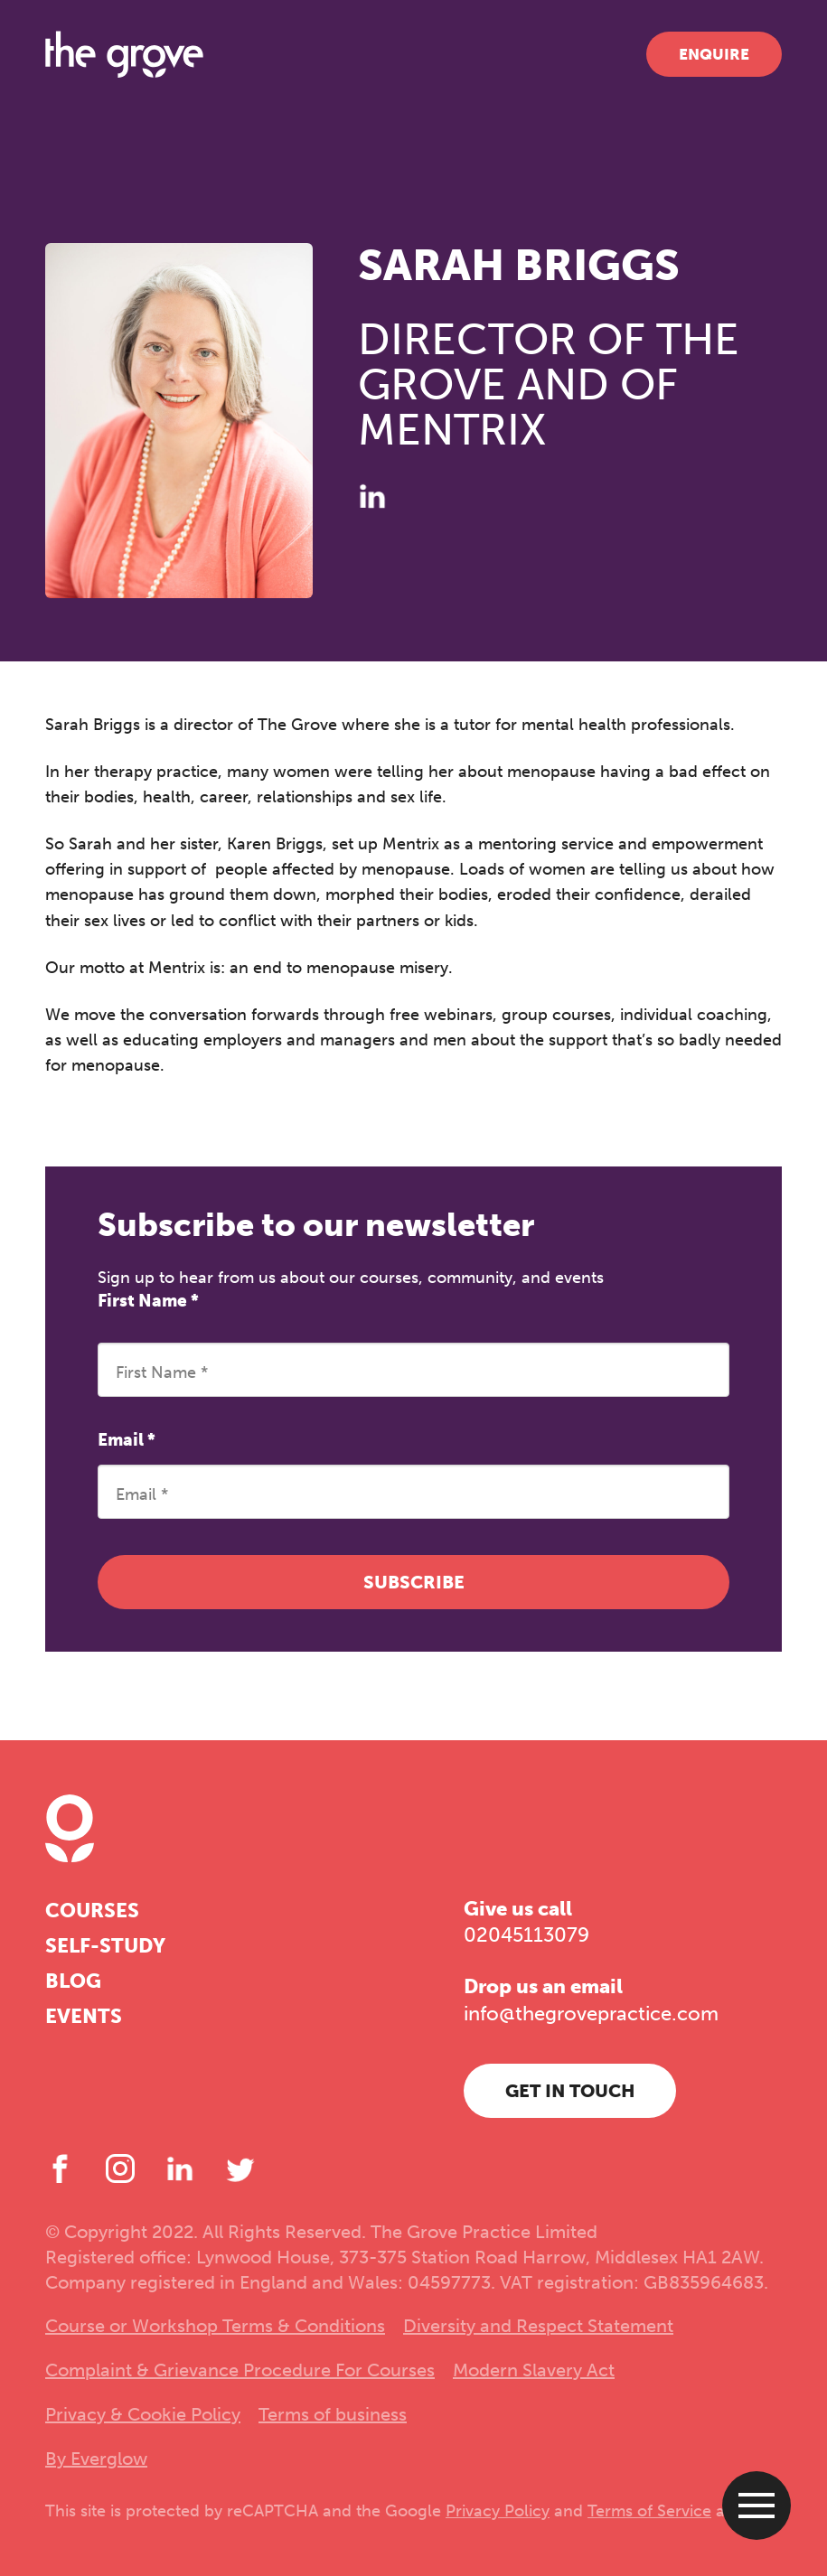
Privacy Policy (498, 2511)
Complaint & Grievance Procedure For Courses (240, 2370)
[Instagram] (120, 2168)
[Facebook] (59, 2168)
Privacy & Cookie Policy (142, 2414)
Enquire (714, 54)
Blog (73, 1981)
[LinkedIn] (372, 496)
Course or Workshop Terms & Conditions (215, 2326)
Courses (92, 1910)
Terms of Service (649, 2511)
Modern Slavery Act (534, 2370)
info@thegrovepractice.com (591, 2013)
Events (83, 2016)
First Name (148, 1300)
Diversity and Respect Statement (538, 2326)
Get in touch (570, 2091)
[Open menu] (756, 2505)
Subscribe (414, 1582)
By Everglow (96, 2458)
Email (126, 1439)
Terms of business (332, 2414)
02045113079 (526, 1935)
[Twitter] (240, 2168)
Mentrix (176, 968)
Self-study (105, 1946)
